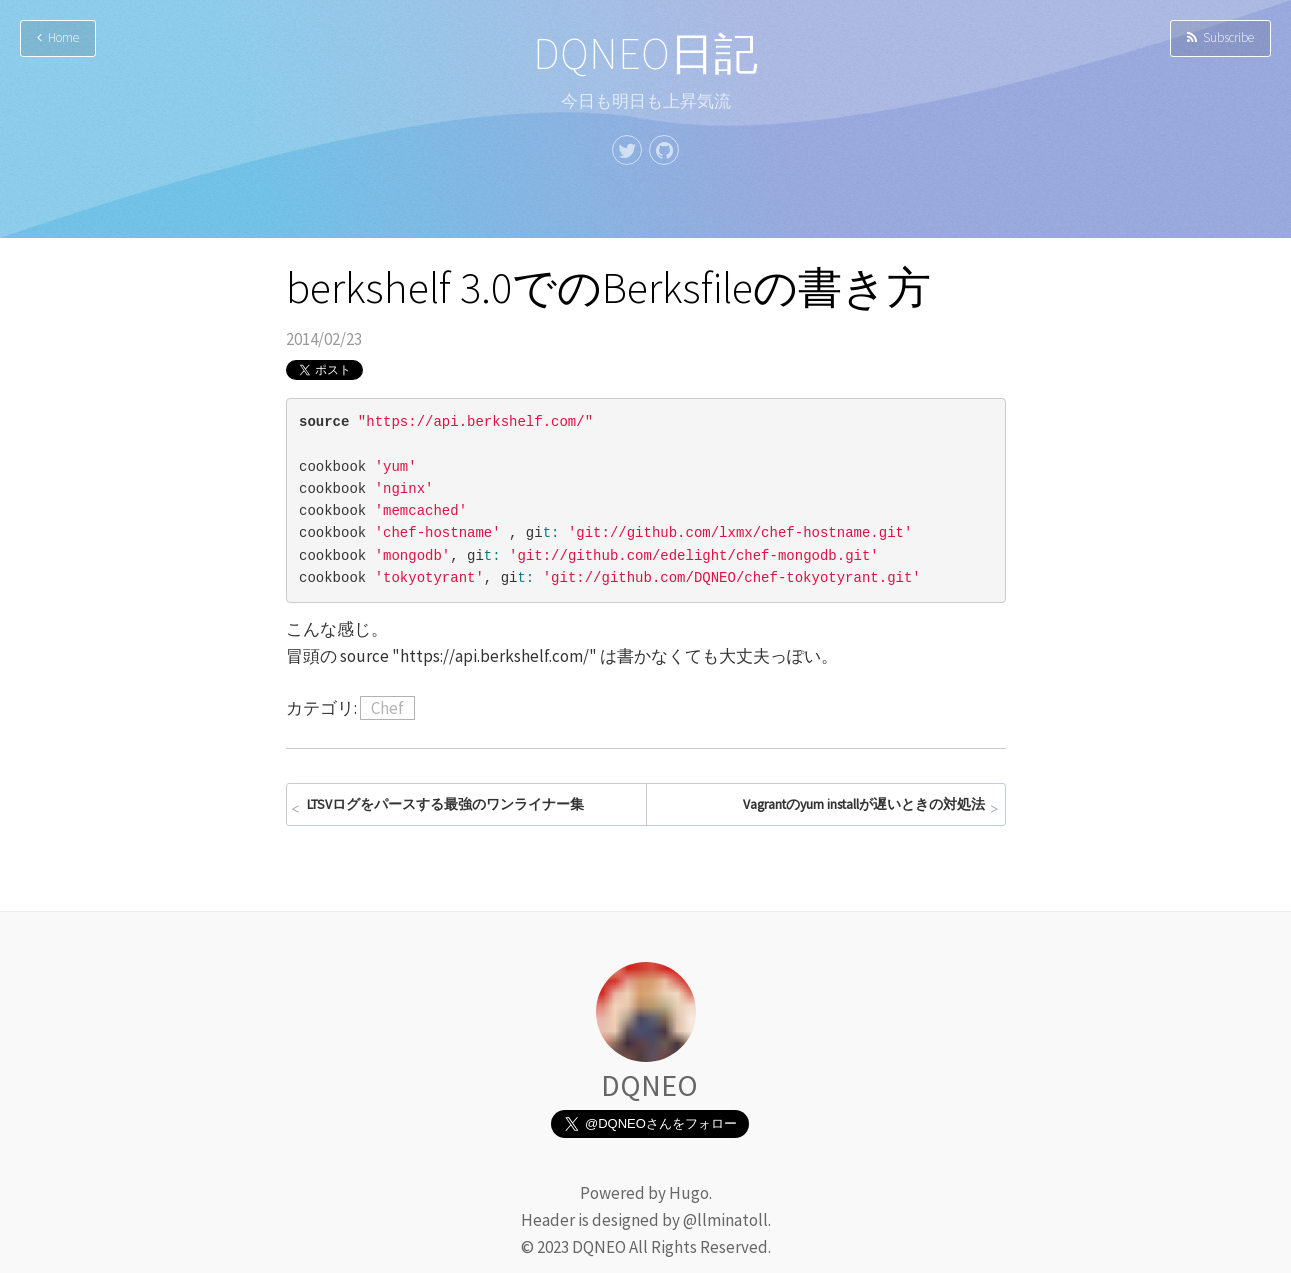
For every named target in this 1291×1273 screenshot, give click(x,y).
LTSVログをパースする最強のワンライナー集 (445, 804)
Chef (387, 708)
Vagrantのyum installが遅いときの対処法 (864, 804)
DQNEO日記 (645, 53)
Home (58, 37)
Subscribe (1220, 37)
